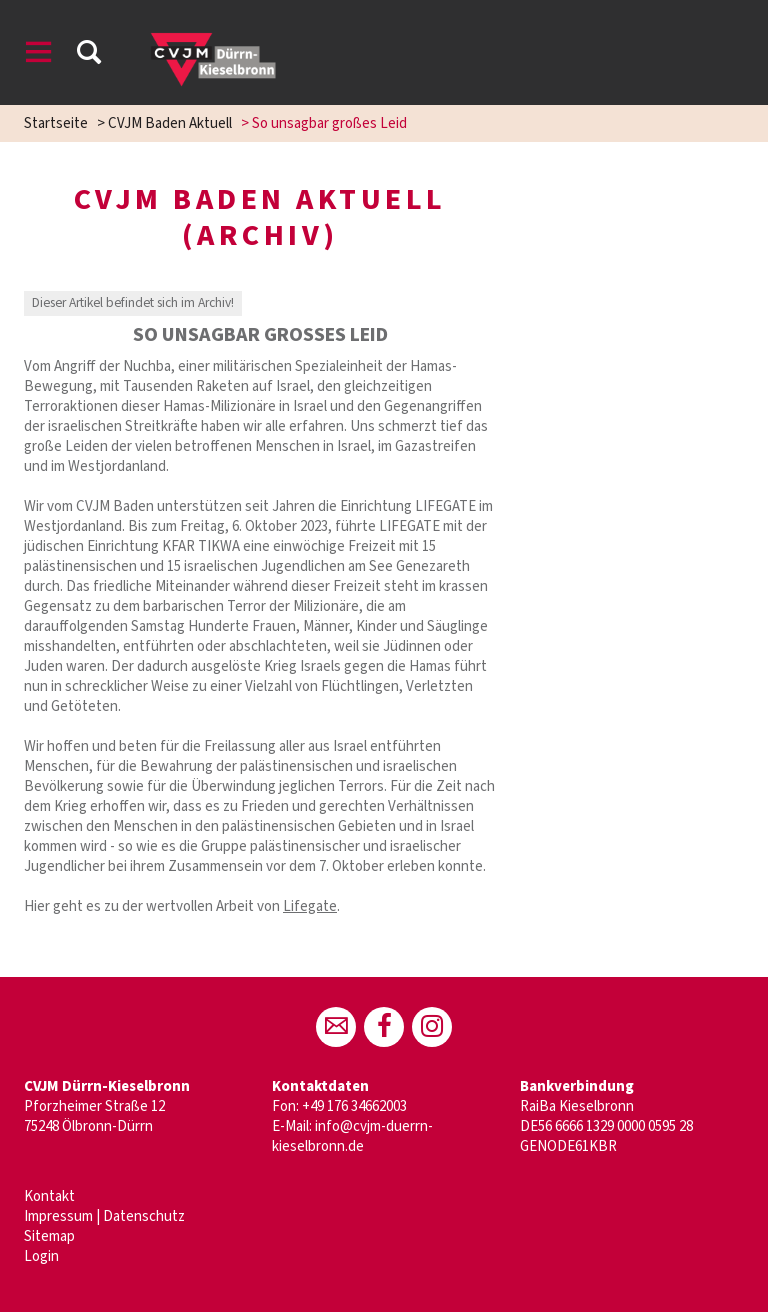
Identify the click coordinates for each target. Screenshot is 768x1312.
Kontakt (49, 1196)
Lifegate (310, 906)
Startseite (56, 123)
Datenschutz (144, 1216)
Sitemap (49, 1236)
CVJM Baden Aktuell (170, 123)
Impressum (58, 1216)
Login (41, 1256)
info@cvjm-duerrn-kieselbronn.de (352, 1136)
